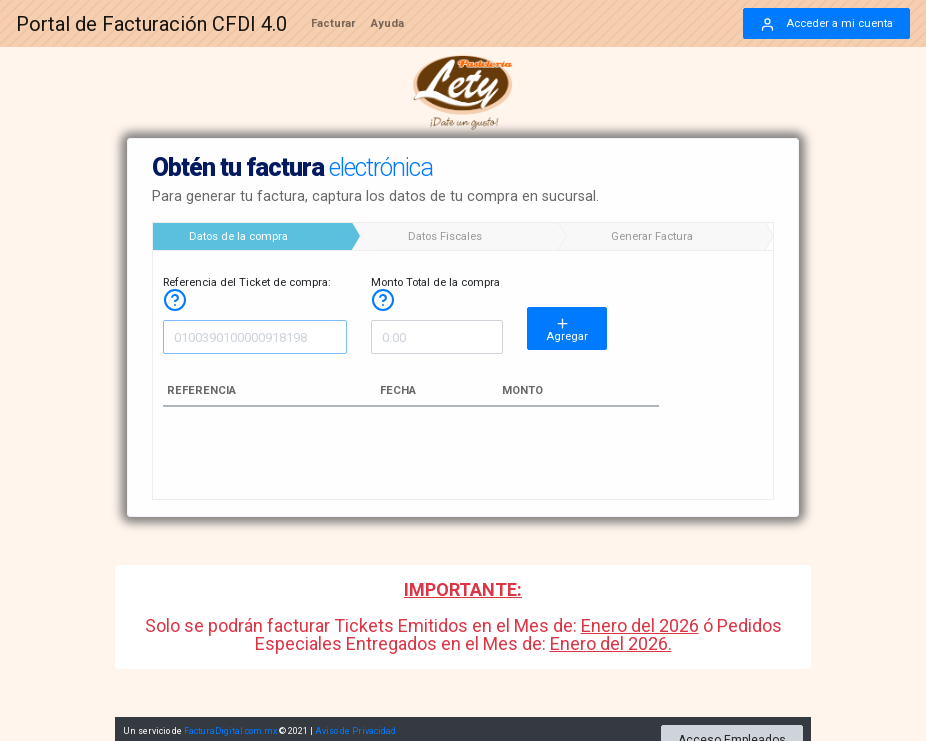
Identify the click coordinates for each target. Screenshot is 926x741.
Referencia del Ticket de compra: (247, 291)
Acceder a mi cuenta (826, 24)
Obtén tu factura (292, 167)
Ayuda (387, 23)
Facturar (333, 23)
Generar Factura (652, 236)
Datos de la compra (238, 236)
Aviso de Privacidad (355, 728)
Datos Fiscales (445, 236)
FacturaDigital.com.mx (230, 728)
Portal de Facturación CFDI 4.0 (151, 24)
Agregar (567, 329)
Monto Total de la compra (435, 291)
